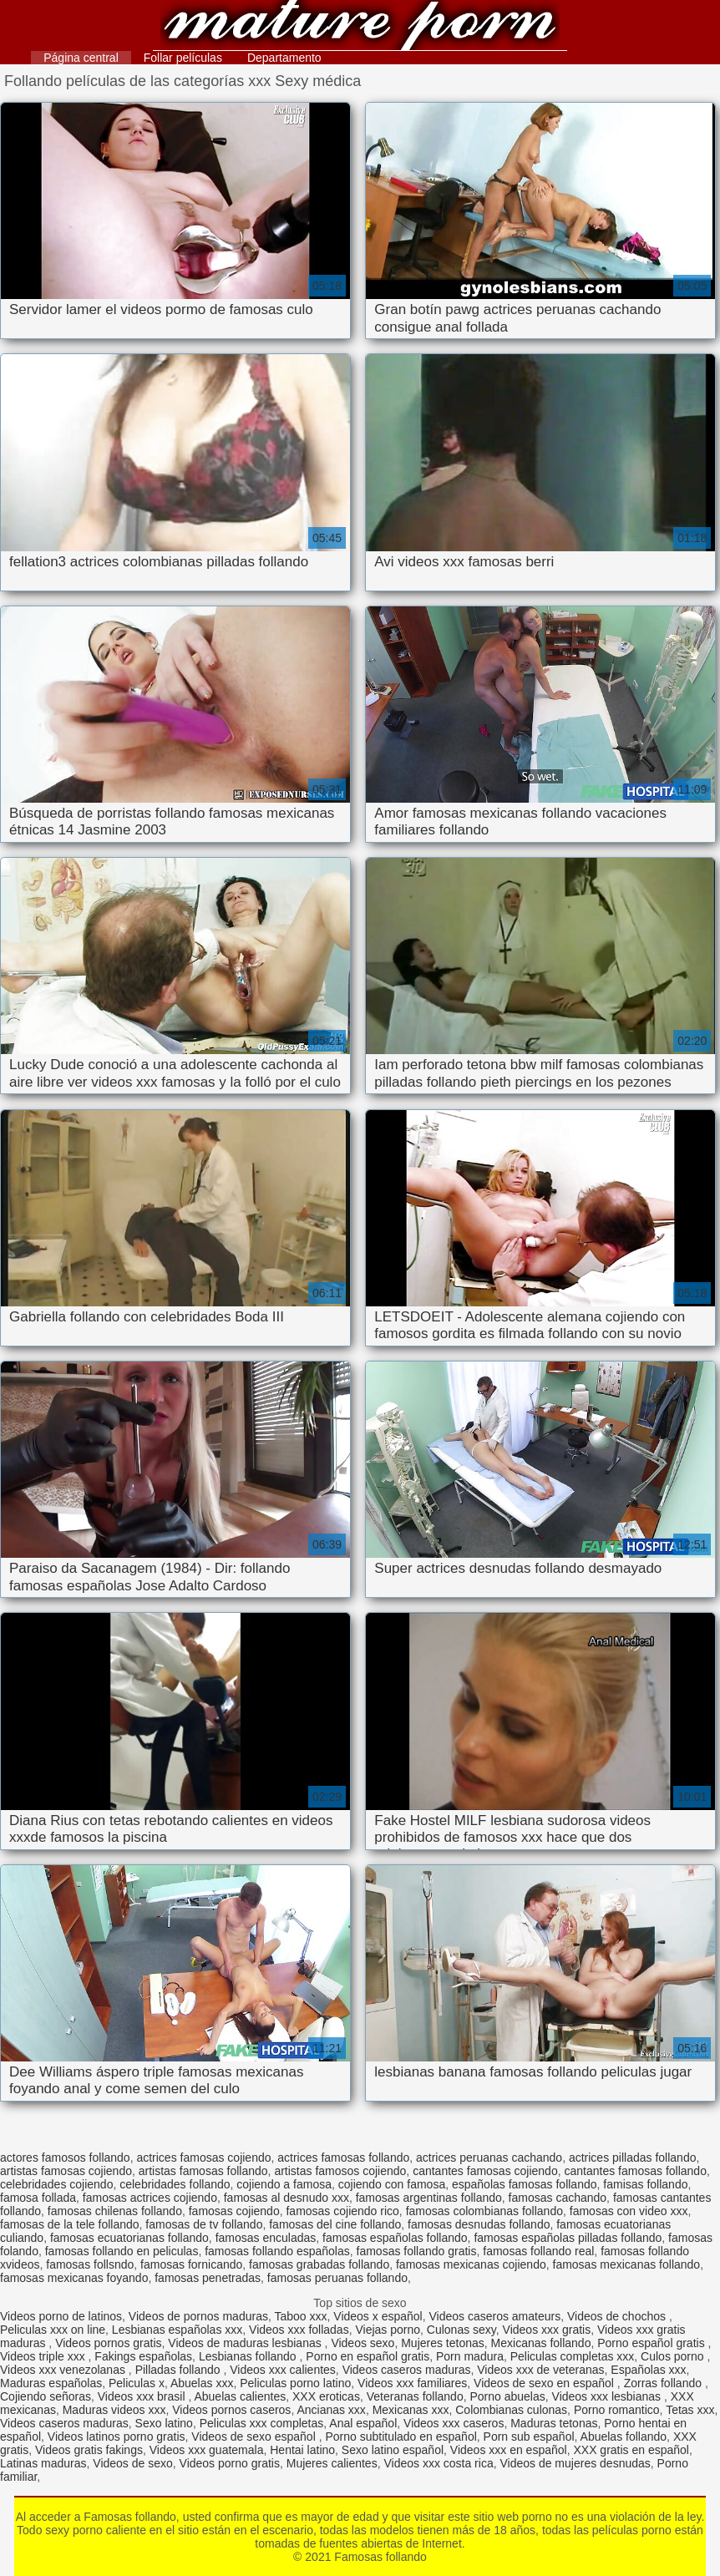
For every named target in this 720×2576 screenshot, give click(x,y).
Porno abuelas (507, 2396)
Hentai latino (302, 2450)
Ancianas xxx (331, 2409)
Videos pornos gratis (108, 2343)
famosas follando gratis (417, 2251)
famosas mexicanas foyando (74, 2277)
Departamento (284, 57)
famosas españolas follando (395, 2237)
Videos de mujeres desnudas (574, 2463)
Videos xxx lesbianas (608, 2396)
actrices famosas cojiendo (203, 2157)
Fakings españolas (143, 2356)
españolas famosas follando (524, 2184)
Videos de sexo (132, 2463)
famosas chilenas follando (115, 2211)
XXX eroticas (326, 2396)
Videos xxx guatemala (207, 2450)
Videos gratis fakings (89, 2450)
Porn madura (470, 2356)
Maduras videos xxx (114, 2409)
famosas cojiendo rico (342, 2211)
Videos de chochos (618, 2316)
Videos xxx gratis (547, 2329)
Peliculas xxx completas (262, 2423)
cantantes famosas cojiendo (485, 2171)
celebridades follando (174, 2184)
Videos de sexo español (254, 2436)
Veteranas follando (415, 2396)
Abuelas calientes (240, 2396)
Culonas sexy (461, 2329)
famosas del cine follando (335, 2224)
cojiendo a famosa (284, 2184)
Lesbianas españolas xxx (177, 2329)
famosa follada (38, 2197)
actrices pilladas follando (633, 2157)
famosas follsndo (90, 2264)
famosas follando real (538, 2251)
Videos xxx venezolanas (64, 2369)
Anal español (363, 2423)
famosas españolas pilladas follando (568, 2237)
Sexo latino (164, 2423)
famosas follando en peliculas (122, 2251)
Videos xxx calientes (283, 2369)
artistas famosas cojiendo (66, 2171)
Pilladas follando (179, 2369)
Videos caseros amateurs (494, 2316)
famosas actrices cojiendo (150, 2197)
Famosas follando (360, 27)
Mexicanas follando (541, 2343)
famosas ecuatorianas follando (129, 2237)
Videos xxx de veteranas (540, 2369)
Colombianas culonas (511, 2409)
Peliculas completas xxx (572, 2356)
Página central (81, 57)
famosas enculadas (266, 2237)
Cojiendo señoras (45, 2396)
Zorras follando (664, 2383)
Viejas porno (387, 2329)
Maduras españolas (51, 2383)
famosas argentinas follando (429, 2197)
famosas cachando (558, 2197)
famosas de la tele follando (69, 2224)
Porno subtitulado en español (400, 2436)
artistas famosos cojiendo (340, 2171)
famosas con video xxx (629, 2211)
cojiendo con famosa (391, 2184)
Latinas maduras (43, 2463)
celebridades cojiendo (56, 2184)
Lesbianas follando (249, 2356)
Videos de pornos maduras (198, 2316)
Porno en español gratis (367, 2356)
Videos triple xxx (44, 2356)
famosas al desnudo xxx (286, 2197)
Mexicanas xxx (411, 2409)
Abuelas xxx (201, 2383)
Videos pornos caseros (231, 2409)
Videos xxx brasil (143, 2396)
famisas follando (645, 2184)
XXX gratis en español (631, 2450)
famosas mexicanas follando (627, 2264)
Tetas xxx (690, 2409)
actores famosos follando (65, 2157)
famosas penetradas (208, 2277)
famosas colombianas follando (484, 2211)
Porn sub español (529, 2436)
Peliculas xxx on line (52, 2329)
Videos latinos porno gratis (116, 2436)
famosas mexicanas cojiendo (471, 2264)
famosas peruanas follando (337, 2277)
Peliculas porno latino (295, 2383)
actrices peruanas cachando (489, 2157)
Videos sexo (362, 2343)
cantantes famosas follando (635, 2171)
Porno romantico (617, 2409)
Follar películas (183, 57)
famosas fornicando (191, 2264)
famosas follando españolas (277, 2251)
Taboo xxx (300, 2316)
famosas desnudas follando (479, 2224)
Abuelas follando (624, 2436)
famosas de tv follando (203, 2224)
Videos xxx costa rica (438, 2463)
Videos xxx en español (508, 2450)
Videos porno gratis (230, 2463)
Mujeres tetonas (442, 2343)
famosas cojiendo (234, 2211)
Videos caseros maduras (406, 2369)
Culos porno (674, 2356)
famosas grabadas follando (319, 2264)
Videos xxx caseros (453, 2423)
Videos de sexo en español (545, 2383)
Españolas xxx (648, 2369)
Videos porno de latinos (61, 2316)
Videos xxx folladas (299, 2329)
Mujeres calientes (332, 2463)
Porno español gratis (652, 2343)
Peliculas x (137, 2383)
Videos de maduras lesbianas (246, 2343)
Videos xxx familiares (412, 2383)
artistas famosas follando (203, 2171)
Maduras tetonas (553, 2423)
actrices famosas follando (343, 2157)
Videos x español (377, 2316)
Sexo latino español (393, 2450)
